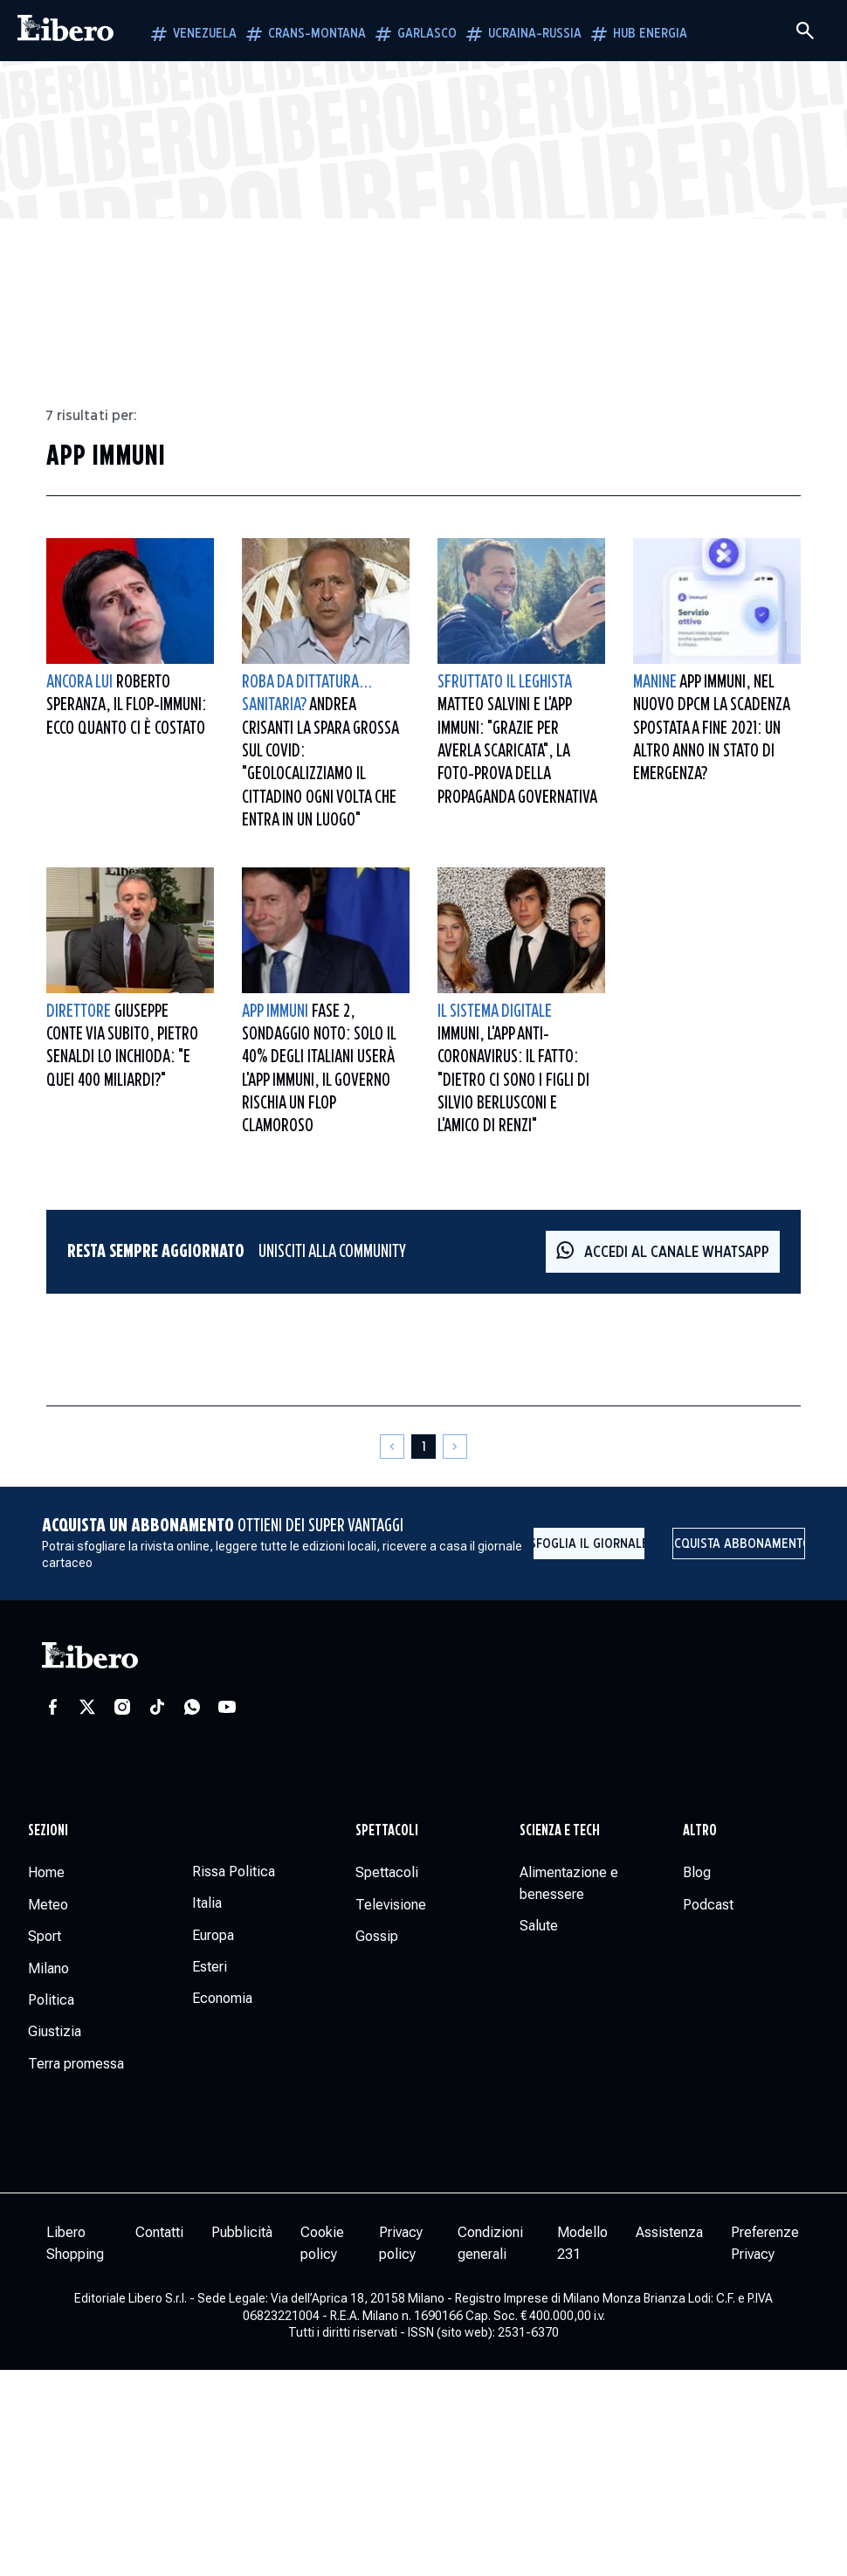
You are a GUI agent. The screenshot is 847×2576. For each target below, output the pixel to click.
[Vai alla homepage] (65, 31)
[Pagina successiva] (455, 1446)
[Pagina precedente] (392, 1446)
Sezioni (48, 1831)
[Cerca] (805, 30)
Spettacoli (386, 1831)
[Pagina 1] (423, 1446)
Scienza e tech (560, 1831)
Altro (700, 1831)
